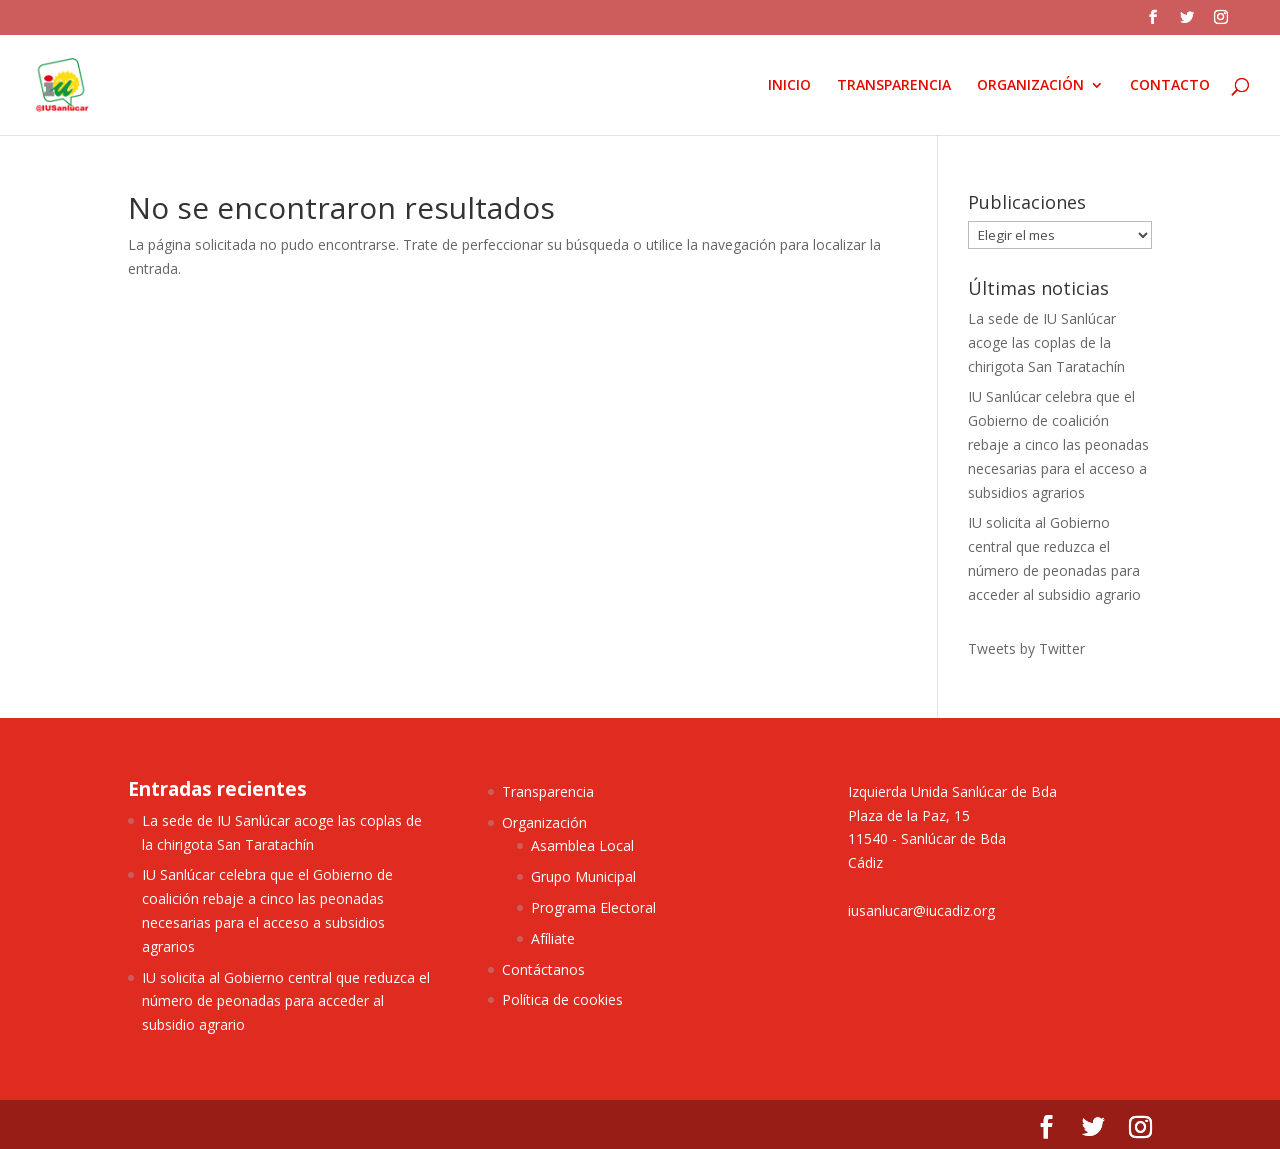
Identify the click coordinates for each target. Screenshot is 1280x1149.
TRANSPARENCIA (894, 86)
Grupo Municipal (583, 876)
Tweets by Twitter (1026, 648)
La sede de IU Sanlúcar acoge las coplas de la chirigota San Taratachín (1046, 342)
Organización (544, 822)
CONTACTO (1170, 86)
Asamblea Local (582, 845)
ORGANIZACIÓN (1030, 86)
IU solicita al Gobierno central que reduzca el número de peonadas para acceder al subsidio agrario (286, 1001)
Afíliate (553, 938)
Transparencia (548, 791)
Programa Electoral (593, 907)
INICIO (789, 86)
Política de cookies (562, 999)
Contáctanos (543, 969)
